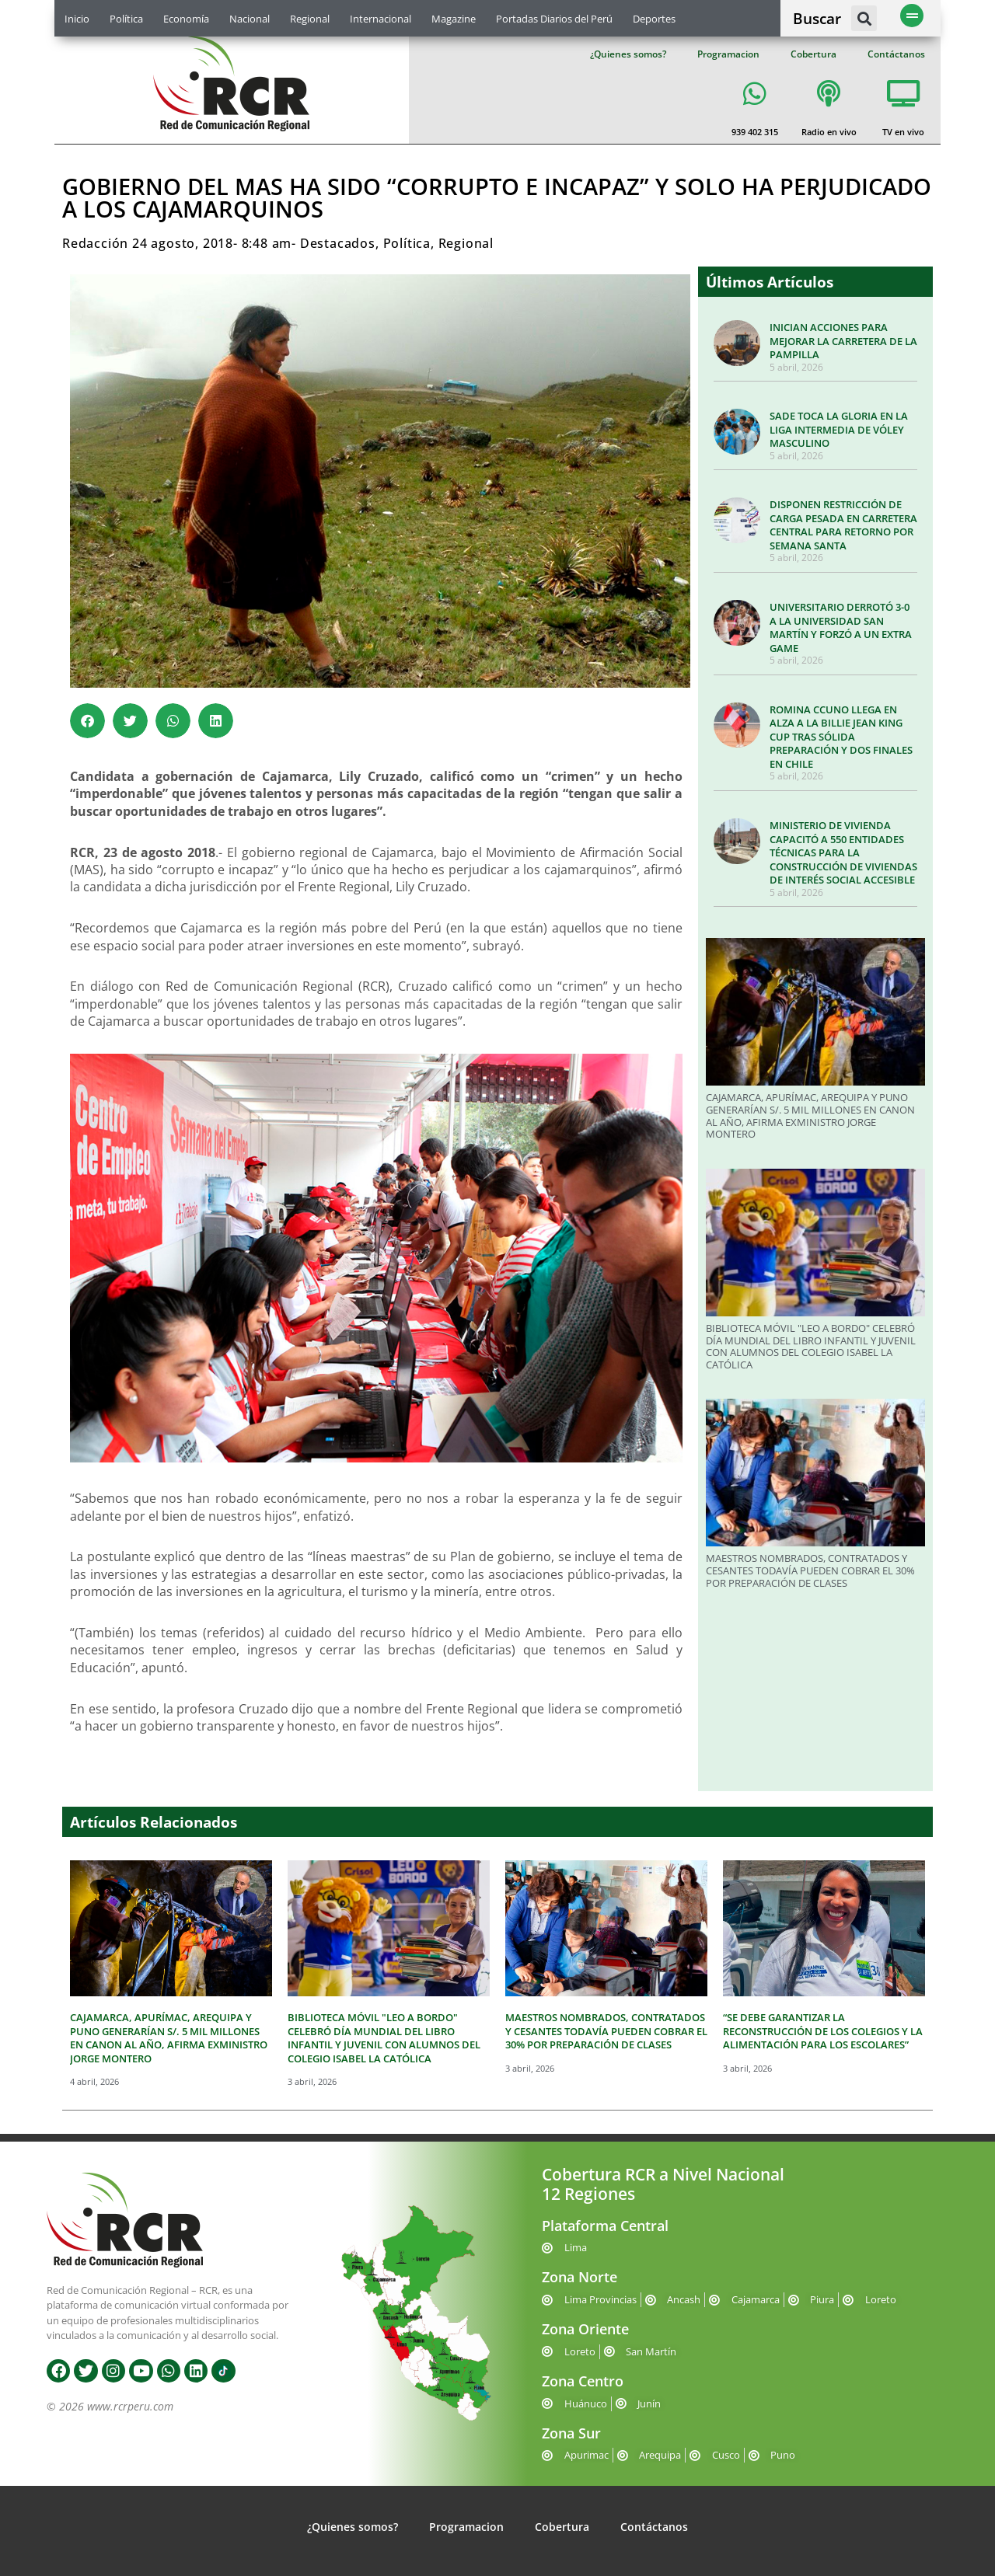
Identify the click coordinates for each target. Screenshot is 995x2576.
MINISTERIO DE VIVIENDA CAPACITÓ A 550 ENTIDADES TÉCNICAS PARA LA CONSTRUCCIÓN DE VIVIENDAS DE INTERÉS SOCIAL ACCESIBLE (843, 852)
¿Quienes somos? (628, 54)
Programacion (728, 54)
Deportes (654, 19)
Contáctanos (896, 54)
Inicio (77, 19)
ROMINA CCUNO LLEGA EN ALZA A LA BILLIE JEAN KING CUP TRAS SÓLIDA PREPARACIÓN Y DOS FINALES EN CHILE (841, 736)
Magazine (453, 19)
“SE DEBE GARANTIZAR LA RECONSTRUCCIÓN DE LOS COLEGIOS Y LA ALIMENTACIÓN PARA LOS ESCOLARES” (823, 2030)
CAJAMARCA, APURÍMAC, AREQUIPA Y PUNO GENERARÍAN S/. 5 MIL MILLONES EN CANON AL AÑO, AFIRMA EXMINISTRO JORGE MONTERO (810, 1115)
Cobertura (813, 54)
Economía (186, 19)
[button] (864, 18)
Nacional (249, 19)
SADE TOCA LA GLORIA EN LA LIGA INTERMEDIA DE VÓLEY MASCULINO (839, 429)
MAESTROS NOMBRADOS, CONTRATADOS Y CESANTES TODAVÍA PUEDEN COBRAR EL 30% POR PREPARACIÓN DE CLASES (810, 1570)
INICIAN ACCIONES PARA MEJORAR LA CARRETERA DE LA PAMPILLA (843, 340)
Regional (310, 19)
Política (126, 19)
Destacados (337, 243)
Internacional (380, 19)
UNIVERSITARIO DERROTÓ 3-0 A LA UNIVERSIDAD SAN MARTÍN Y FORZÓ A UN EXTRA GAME (841, 627)
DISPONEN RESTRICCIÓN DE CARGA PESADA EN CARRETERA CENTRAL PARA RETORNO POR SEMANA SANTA (843, 524)
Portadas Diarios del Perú (554, 19)
